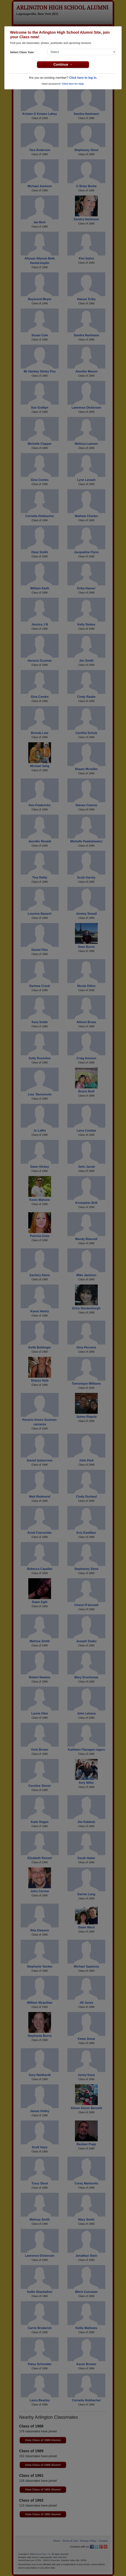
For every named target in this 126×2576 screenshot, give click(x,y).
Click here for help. (73, 83)
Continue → (63, 64)
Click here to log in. (83, 77)
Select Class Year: (22, 52)
